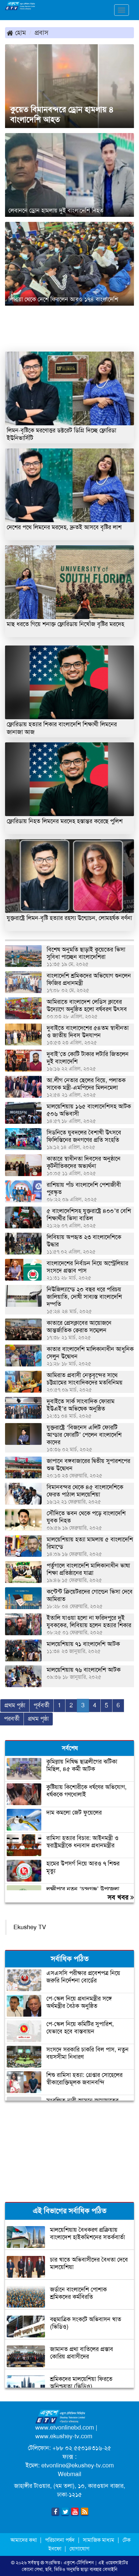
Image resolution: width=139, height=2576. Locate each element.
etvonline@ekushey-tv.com (77, 2465)
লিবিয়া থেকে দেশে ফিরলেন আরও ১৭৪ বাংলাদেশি (63, 299)
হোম (16, 32)
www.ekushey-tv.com (63, 2436)
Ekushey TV (29, 1927)
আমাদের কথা (24, 2539)
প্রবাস (41, 32)
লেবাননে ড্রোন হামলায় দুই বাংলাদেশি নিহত (55, 210)
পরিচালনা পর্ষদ (60, 2539)
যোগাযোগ (79, 2548)
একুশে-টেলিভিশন (78, 2563)
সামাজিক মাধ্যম (98, 2539)
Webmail (69, 2474)
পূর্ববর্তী (41, 1705)
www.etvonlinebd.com (64, 2428)
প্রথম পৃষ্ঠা (14, 1705)
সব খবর (120, 1897)
